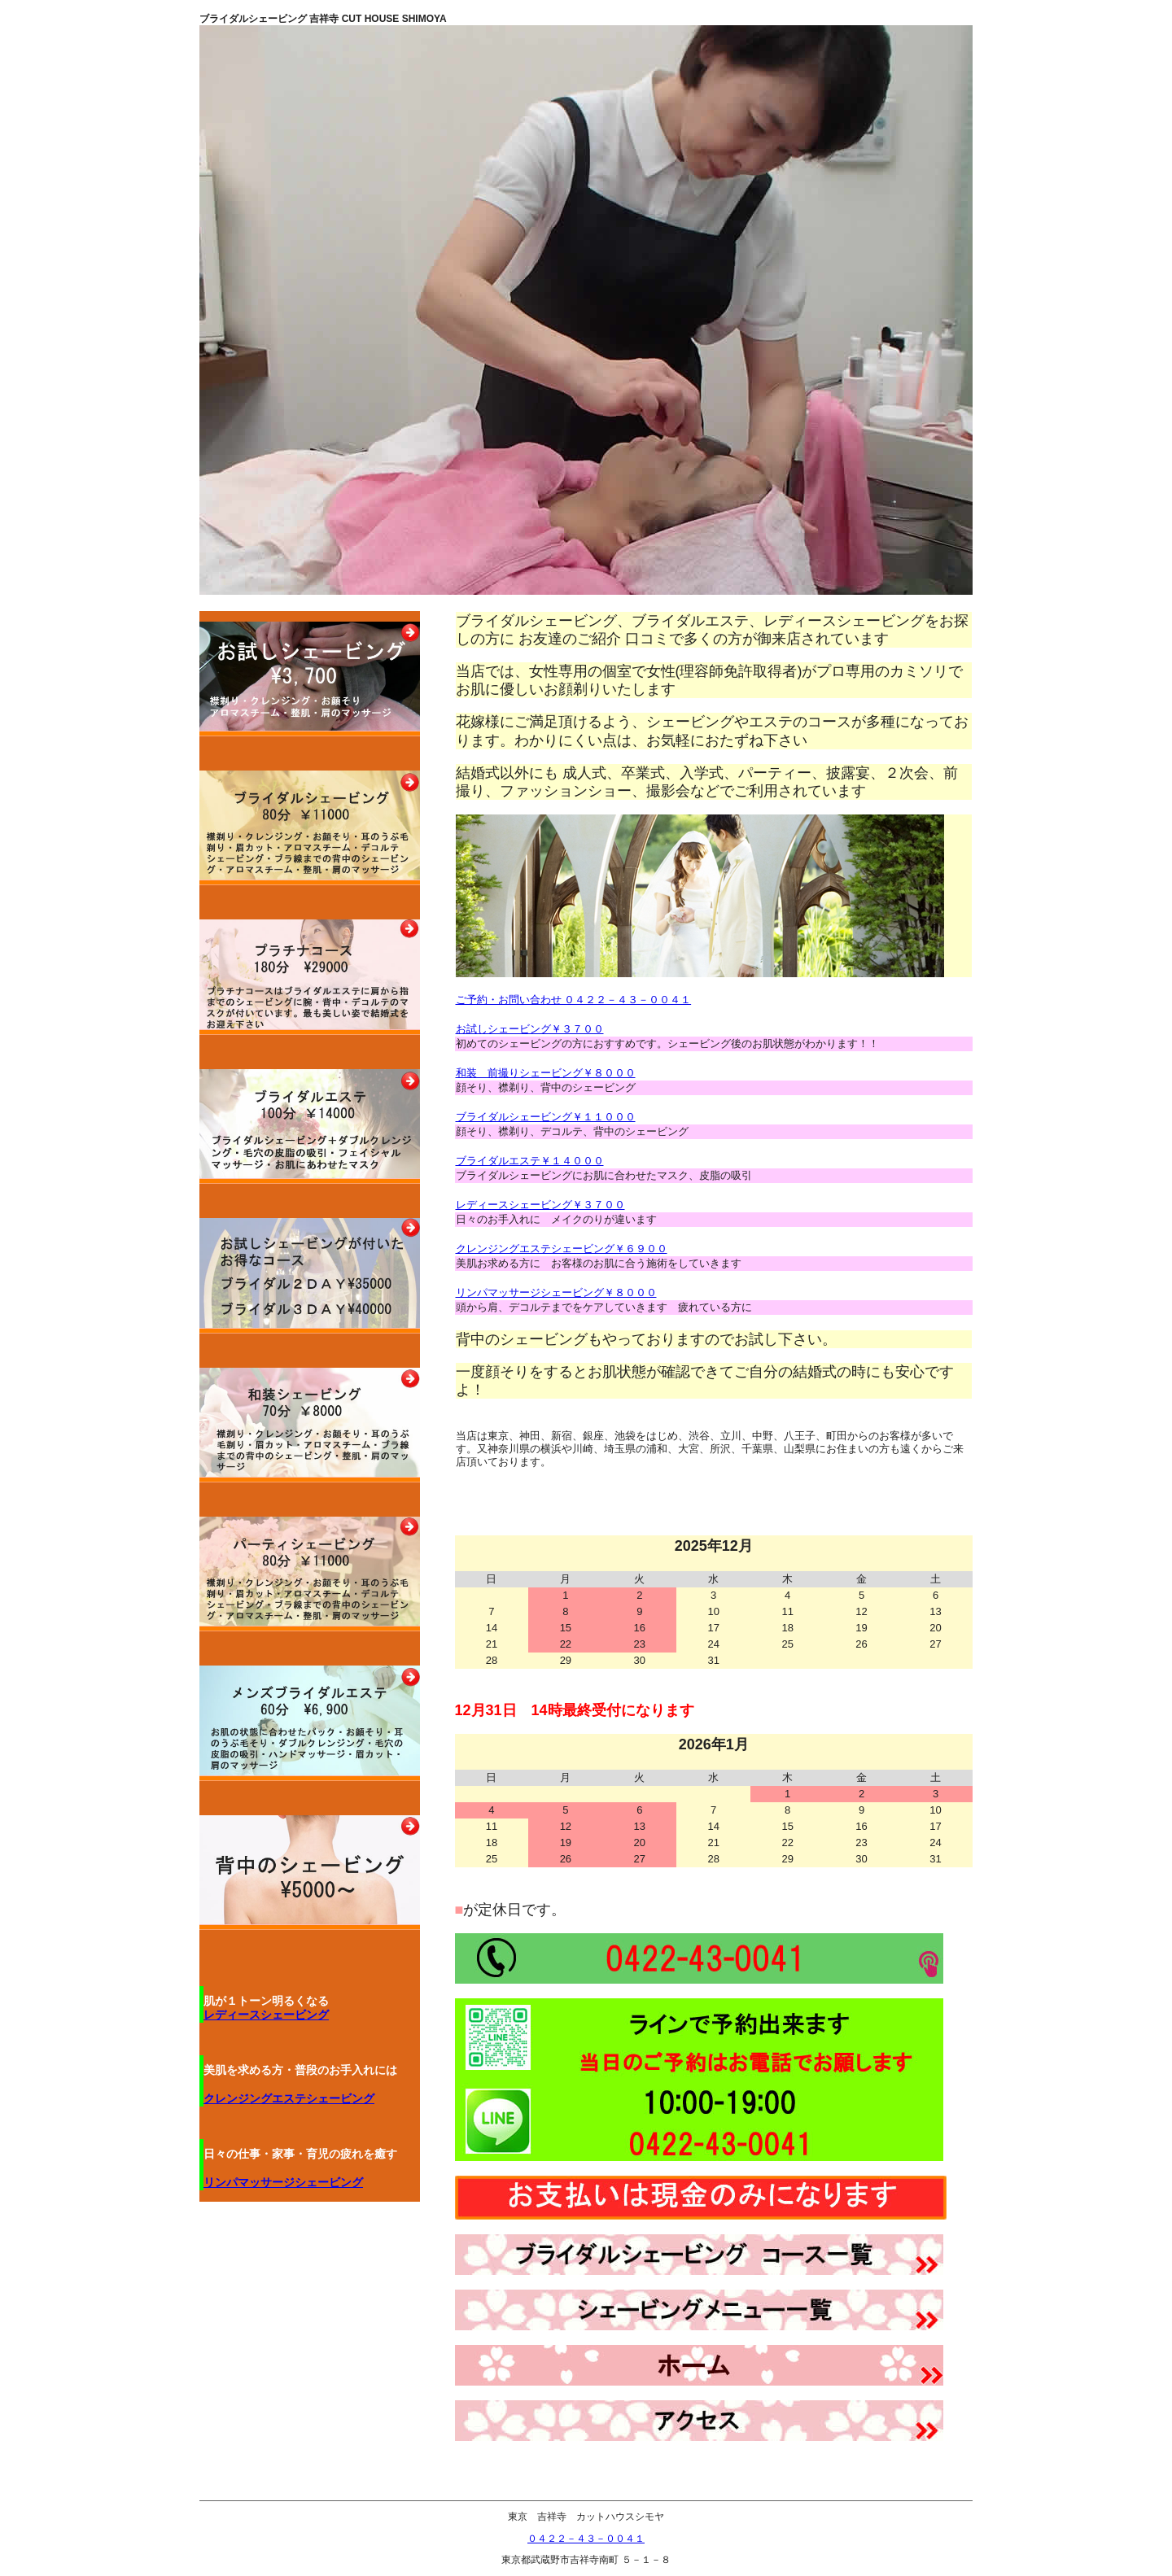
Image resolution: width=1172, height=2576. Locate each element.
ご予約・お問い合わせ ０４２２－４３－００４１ (574, 999)
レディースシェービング (266, 2014)
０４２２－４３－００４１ (586, 2538)
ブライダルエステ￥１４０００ (530, 1161)
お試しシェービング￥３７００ (530, 1029)
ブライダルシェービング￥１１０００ (546, 1117)
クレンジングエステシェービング (288, 2098)
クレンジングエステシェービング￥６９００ (561, 1248)
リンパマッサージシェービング (283, 2182)
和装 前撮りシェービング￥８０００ (546, 1073)
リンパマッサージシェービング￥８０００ (556, 1292)
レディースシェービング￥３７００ (540, 1204)
